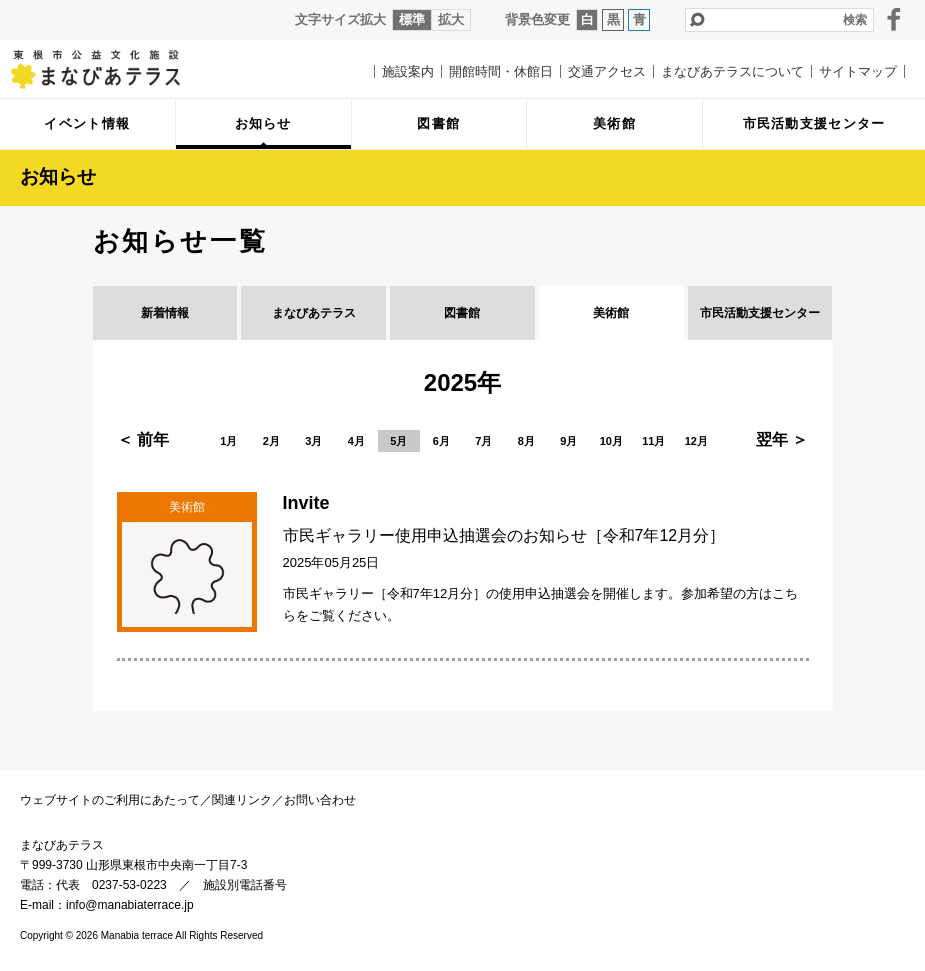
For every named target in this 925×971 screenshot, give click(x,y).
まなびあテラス (110, 69)
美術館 (611, 313)
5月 (398, 441)
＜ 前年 (143, 439)
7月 (483, 441)
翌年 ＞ (782, 439)
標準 (412, 19)
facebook (894, 19)
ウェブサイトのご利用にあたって (110, 800)
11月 (653, 441)
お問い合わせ (320, 800)
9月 (568, 441)
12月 (696, 441)
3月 (313, 441)
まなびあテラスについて (732, 71)
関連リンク (242, 800)
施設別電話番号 (245, 885)
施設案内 (408, 71)
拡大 (451, 19)
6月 (441, 441)
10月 (611, 441)
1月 (228, 441)
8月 (526, 441)
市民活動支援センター (760, 313)
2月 (271, 441)
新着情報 (165, 313)
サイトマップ (858, 71)
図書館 (462, 313)
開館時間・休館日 (501, 71)
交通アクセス (607, 71)
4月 (356, 441)
